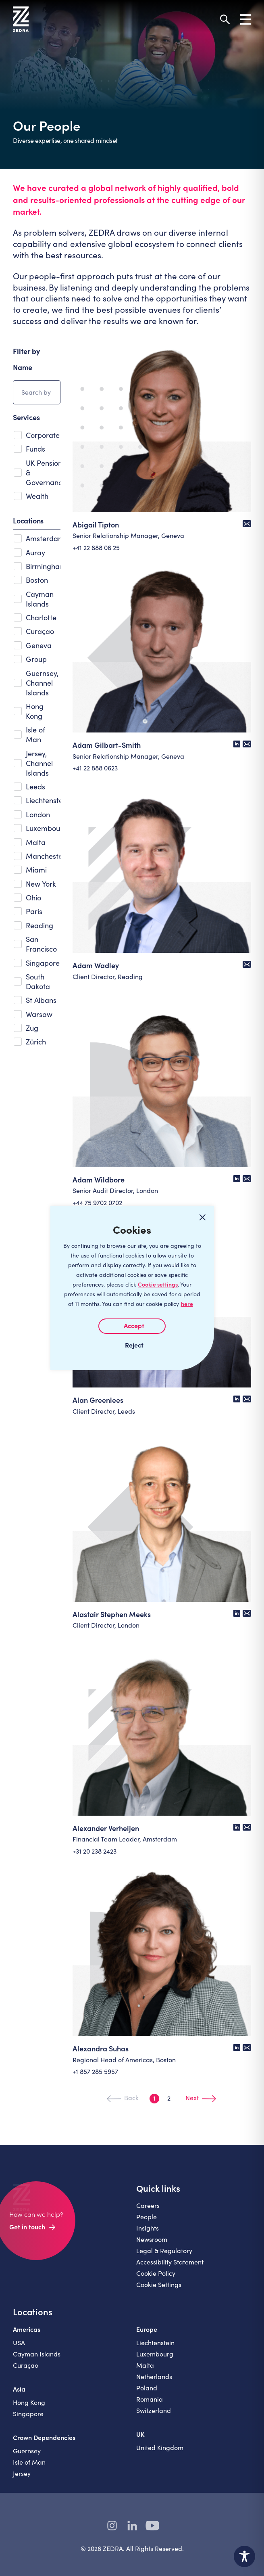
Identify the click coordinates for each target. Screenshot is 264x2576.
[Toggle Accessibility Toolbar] (244, 2556)
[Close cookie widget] (203, 1218)
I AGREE (132, 1326)
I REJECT (132, 1344)
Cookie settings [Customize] (158, 1284)
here (187, 1304)
